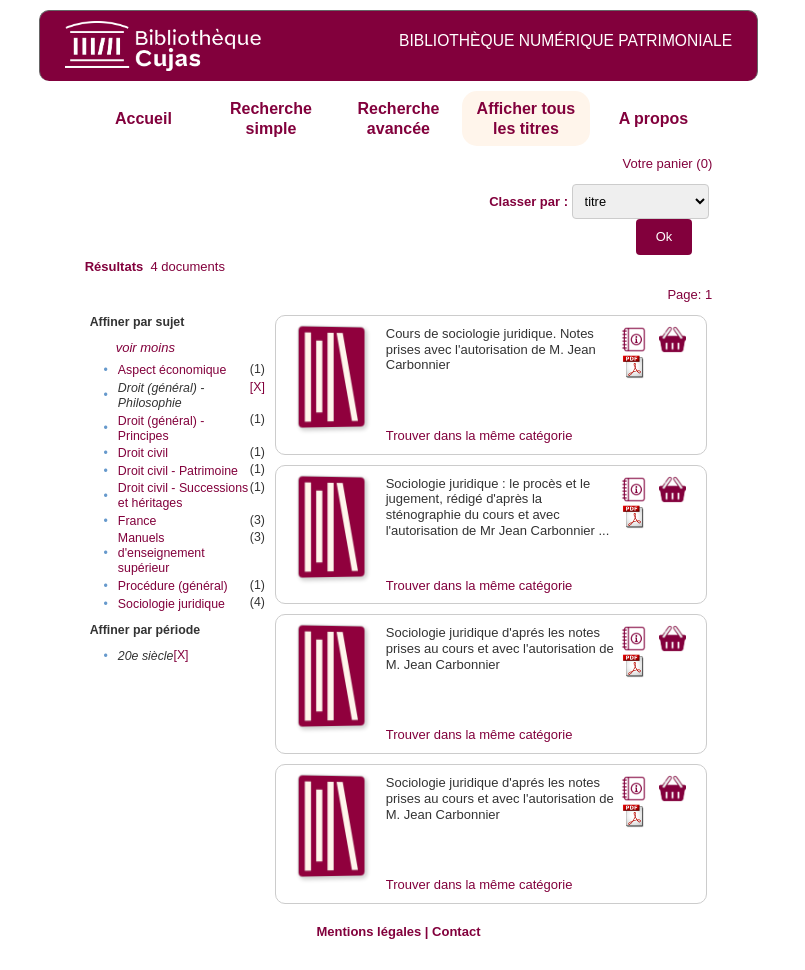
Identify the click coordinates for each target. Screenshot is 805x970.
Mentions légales (368, 931)
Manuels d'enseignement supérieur (161, 553)
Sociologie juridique (171, 604)
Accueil (143, 118)
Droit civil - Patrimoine (178, 471)
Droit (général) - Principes (161, 428)
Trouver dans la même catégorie (479, 435)
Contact (456, 931)
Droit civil (143, 453)
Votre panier (658, 163)
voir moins (145, 347)
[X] (257, 387)
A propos (654, 118)
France (137, 521)
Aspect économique (172, 370)
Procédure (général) (173, 586)
